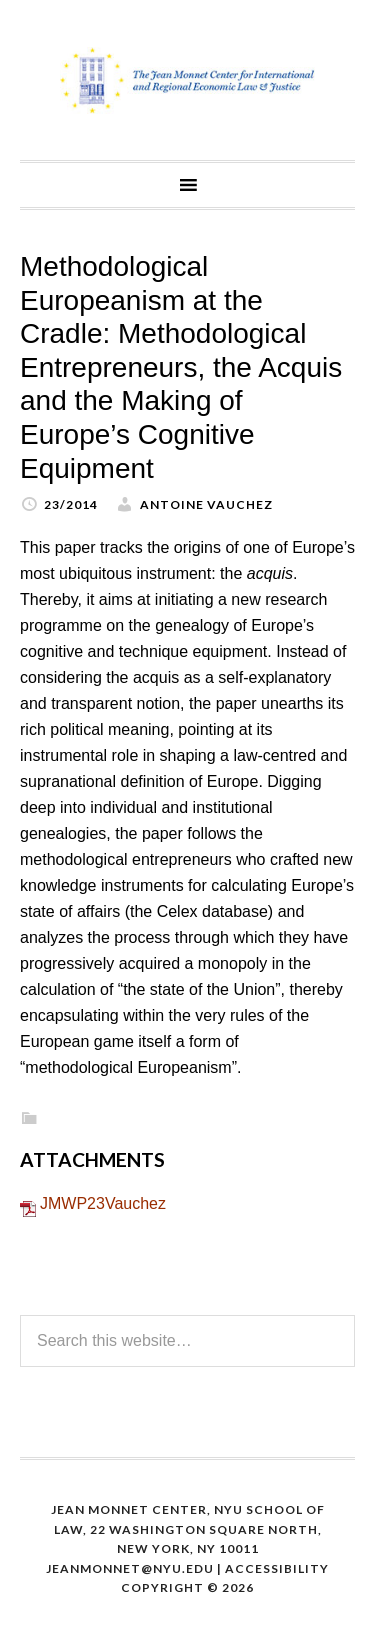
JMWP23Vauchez (103, 1203)
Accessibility (277, 1568)
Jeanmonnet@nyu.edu (130, 1568)
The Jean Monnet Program (187, 80)
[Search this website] (187, 1341)
